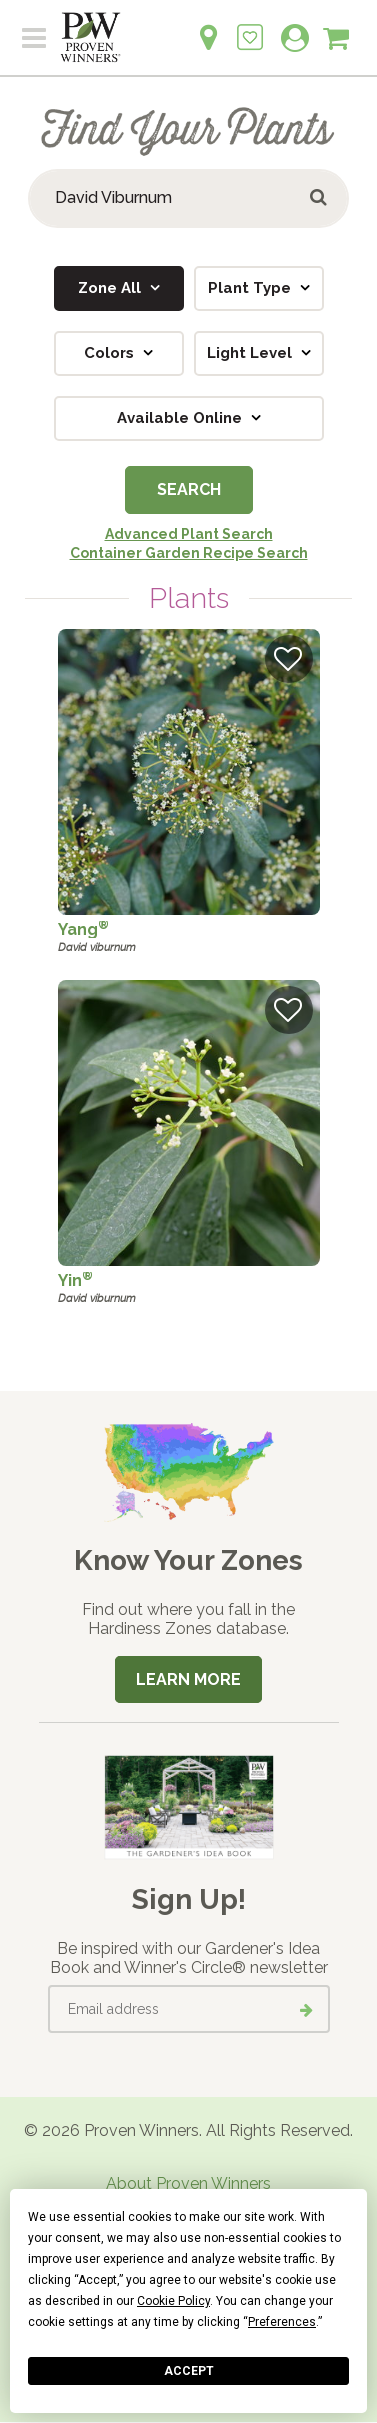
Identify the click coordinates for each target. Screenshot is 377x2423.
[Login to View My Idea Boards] (250, 26)
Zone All (111, 288)
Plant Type (251, 288)
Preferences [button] (282, 2322)
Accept (189, 2371)
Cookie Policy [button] (173, 2301)
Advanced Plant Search (189, 534)
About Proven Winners (188, 2183)
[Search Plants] (188, 198)
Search (189, 489)
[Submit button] (319, 198)
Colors (111, 353)
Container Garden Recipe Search (189, 553)
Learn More (188, 1679)
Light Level (251, 353)
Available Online (181, 418)
